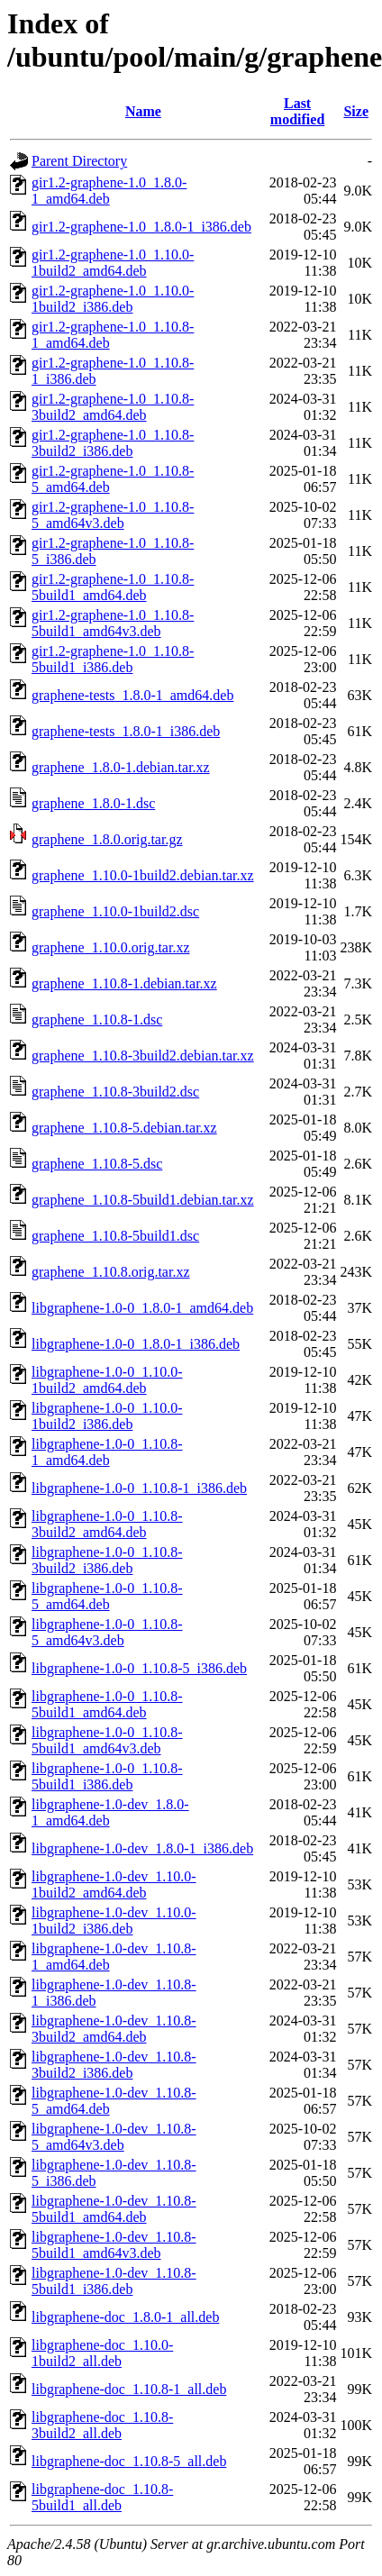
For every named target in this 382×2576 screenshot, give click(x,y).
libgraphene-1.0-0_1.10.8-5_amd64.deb (107, 1596)
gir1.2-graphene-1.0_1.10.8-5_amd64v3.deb (113, 515)
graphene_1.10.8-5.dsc (97, 1163)
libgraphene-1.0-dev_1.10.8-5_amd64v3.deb (114, 2137)
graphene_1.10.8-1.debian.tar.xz (124, 983)
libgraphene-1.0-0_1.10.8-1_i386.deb (139, 1488)
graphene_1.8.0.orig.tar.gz (107, 839)
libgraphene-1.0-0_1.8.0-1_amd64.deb (142, 1307)
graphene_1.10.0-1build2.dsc (115, 911)
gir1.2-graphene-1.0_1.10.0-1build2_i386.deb (113, 298)
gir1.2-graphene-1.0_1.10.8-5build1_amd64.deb (113, 587)
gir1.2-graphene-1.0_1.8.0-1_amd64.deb (109, 190)
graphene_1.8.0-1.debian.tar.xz (121, 767)
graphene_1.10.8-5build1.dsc (115, 1235)
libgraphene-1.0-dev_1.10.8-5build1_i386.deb (114, 2281)
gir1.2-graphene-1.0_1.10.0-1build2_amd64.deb (113, 262)
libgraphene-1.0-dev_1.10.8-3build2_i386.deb (114, 2064)
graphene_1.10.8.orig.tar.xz (111, 1271)
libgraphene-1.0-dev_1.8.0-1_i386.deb (142, 1848)
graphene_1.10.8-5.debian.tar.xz (124, 1127)
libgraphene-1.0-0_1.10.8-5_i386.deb (139, 1668)
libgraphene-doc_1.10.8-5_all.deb (129, 2461)
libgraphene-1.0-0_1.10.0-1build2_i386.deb (107, 1416)
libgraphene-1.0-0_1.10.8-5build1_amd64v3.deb (107, 1740)
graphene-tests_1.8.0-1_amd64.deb (132, 695)
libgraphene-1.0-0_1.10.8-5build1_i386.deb (107, 1776)
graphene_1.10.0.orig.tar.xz (111, 947)
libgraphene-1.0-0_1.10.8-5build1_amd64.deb (107, 1704)
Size (355, 111)
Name (143, 111)
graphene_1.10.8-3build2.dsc (115, 1091)
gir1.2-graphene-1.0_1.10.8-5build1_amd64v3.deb (113, 623)
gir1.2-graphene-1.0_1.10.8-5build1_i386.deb (113, 659)
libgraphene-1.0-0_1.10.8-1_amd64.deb (107, 1452)
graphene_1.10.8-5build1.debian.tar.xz (143, 1199)
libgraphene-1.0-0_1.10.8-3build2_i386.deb (107, 1560)
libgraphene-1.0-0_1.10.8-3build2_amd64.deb (107, 1524)
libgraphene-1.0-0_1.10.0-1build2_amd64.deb (107, 1380)
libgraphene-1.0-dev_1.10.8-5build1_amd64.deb (114, 2209)
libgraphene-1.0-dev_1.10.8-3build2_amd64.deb (114, 2028)
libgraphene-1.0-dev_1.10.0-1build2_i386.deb (114, 1920)
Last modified (297, 111)
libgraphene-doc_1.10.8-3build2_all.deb (102, 2425)
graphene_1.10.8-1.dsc (97, 1019)
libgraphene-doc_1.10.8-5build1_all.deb (102, 2497)
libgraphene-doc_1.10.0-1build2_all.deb (102, 2353)
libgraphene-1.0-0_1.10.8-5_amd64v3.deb (107, 1632)
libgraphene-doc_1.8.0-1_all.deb (125, 2317)
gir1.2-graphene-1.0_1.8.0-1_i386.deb (141, 226)
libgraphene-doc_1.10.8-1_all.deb (129, 2389)
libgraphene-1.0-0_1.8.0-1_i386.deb (136, 1344)
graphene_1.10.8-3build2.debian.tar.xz (143, 1055)
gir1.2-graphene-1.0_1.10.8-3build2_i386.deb (113, 443)
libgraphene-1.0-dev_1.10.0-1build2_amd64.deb (114, 1884)
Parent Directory (79, 160)
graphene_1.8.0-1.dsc (93, 803)
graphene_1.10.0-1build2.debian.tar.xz (143, 875)
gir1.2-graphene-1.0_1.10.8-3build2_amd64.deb (113, 407)
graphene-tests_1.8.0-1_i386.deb (126, 731)
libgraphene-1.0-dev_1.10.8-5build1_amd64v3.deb (114, 2245)
